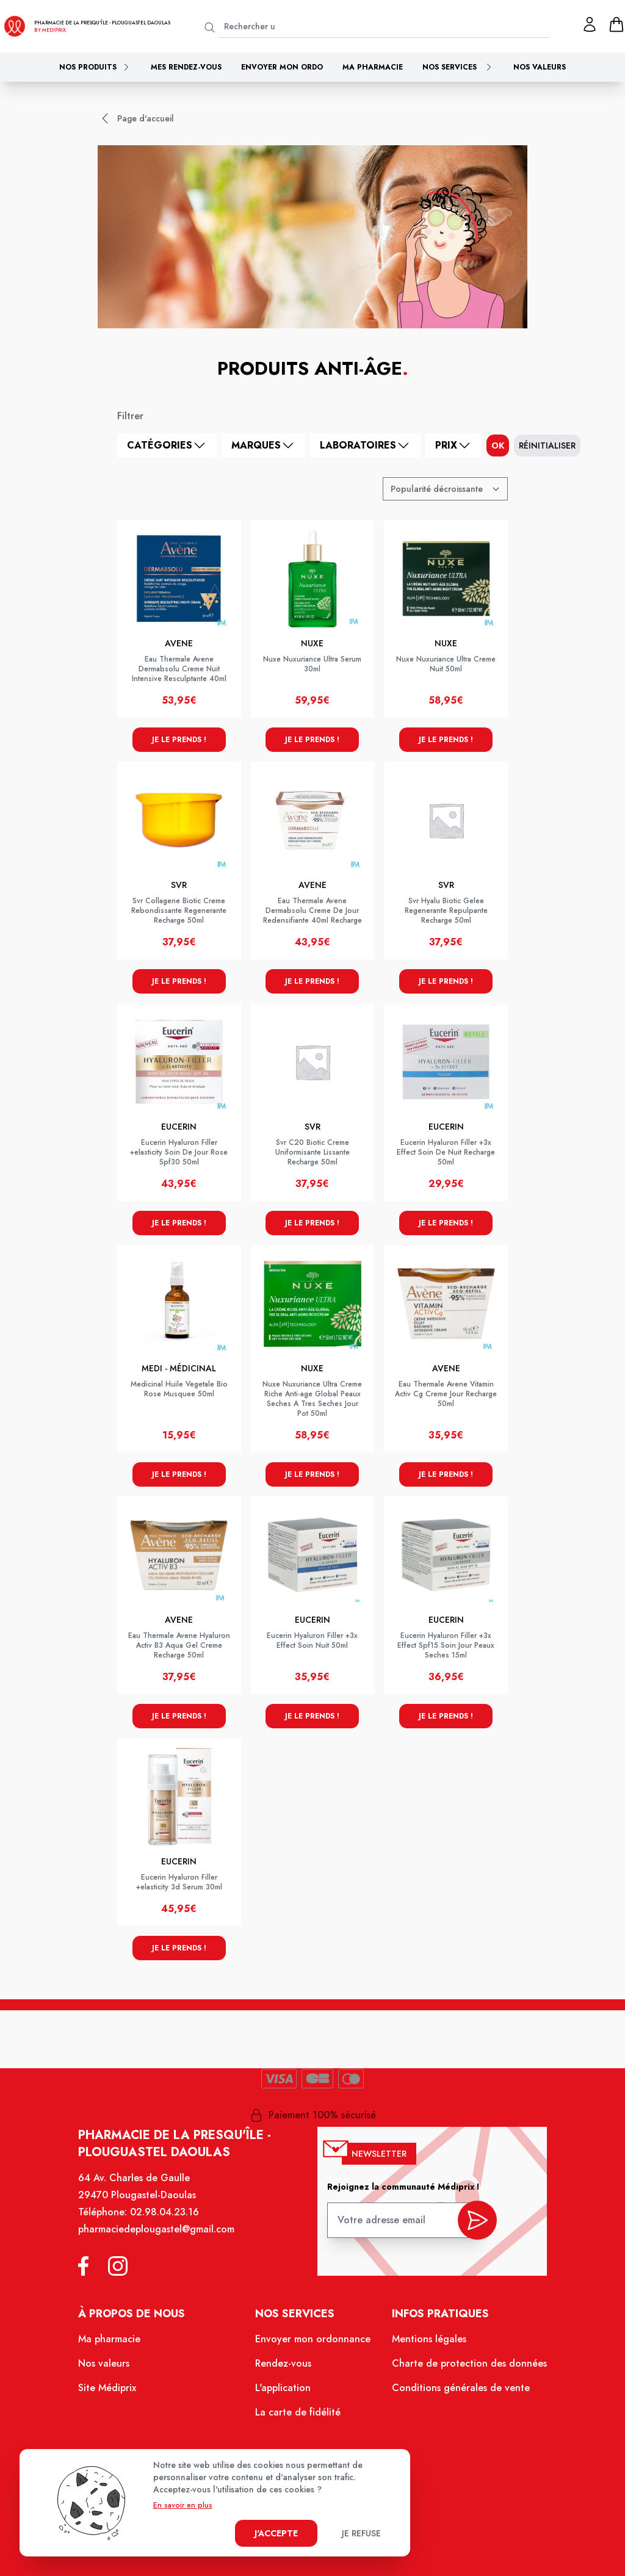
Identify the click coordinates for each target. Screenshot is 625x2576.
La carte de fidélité (298, 2412)
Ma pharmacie (372, 67)
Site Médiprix (107, 2388)
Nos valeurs (539, 67)
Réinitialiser (547, 445)
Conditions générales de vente (461, 2388)
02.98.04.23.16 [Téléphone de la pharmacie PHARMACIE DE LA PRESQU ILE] (164, 2212)
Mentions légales (429, 2339)
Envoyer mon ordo (282, 67)
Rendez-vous (283, 2363)
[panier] (616, 24)
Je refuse (361, 2533)
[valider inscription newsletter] (477, 2220)
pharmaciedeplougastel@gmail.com (156, 2229)
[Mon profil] (589, 24)
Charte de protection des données (469, 2363)
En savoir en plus (182, 2505)
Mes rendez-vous (186, 67)
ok (497, 445)
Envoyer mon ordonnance (312, 2339)
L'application (283, 2388)
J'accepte (276, 2533)
